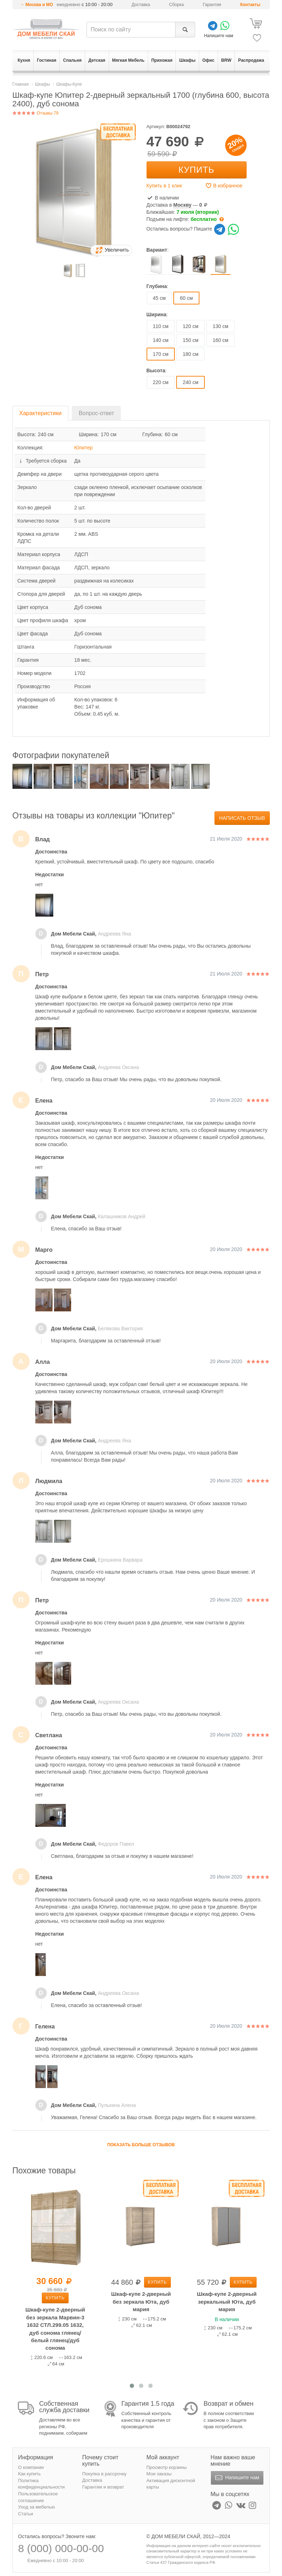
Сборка (176, 4)
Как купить (29, 2473)
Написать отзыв (242, 818)
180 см (190, 354)
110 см (161, 326)
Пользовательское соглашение (38, 2497)
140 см (161, 340)
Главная (21, 84)
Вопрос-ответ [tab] (96, 413)
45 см (159, 298)
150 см (190, 340)
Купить (196, 170)
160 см (220, 340)
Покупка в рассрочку (104, 2473)
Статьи (25, 2513)
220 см (161, 382)
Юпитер (83, 447)
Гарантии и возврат (103, 2487)
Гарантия (212, 4)
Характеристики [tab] (40, 413)
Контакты (250, 4)
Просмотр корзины (167, 2467)
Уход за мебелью (36, 2507)
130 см (220, 326)
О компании (31, 2467)
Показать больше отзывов (141, 2144)
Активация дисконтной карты (171, 2484)
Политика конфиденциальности (41, 2484)
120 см (190, 326)
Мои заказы (159, 2473)
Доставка (141, 4)
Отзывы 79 (36, 113)
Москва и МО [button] (39, 4)
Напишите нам (236, 2478)
